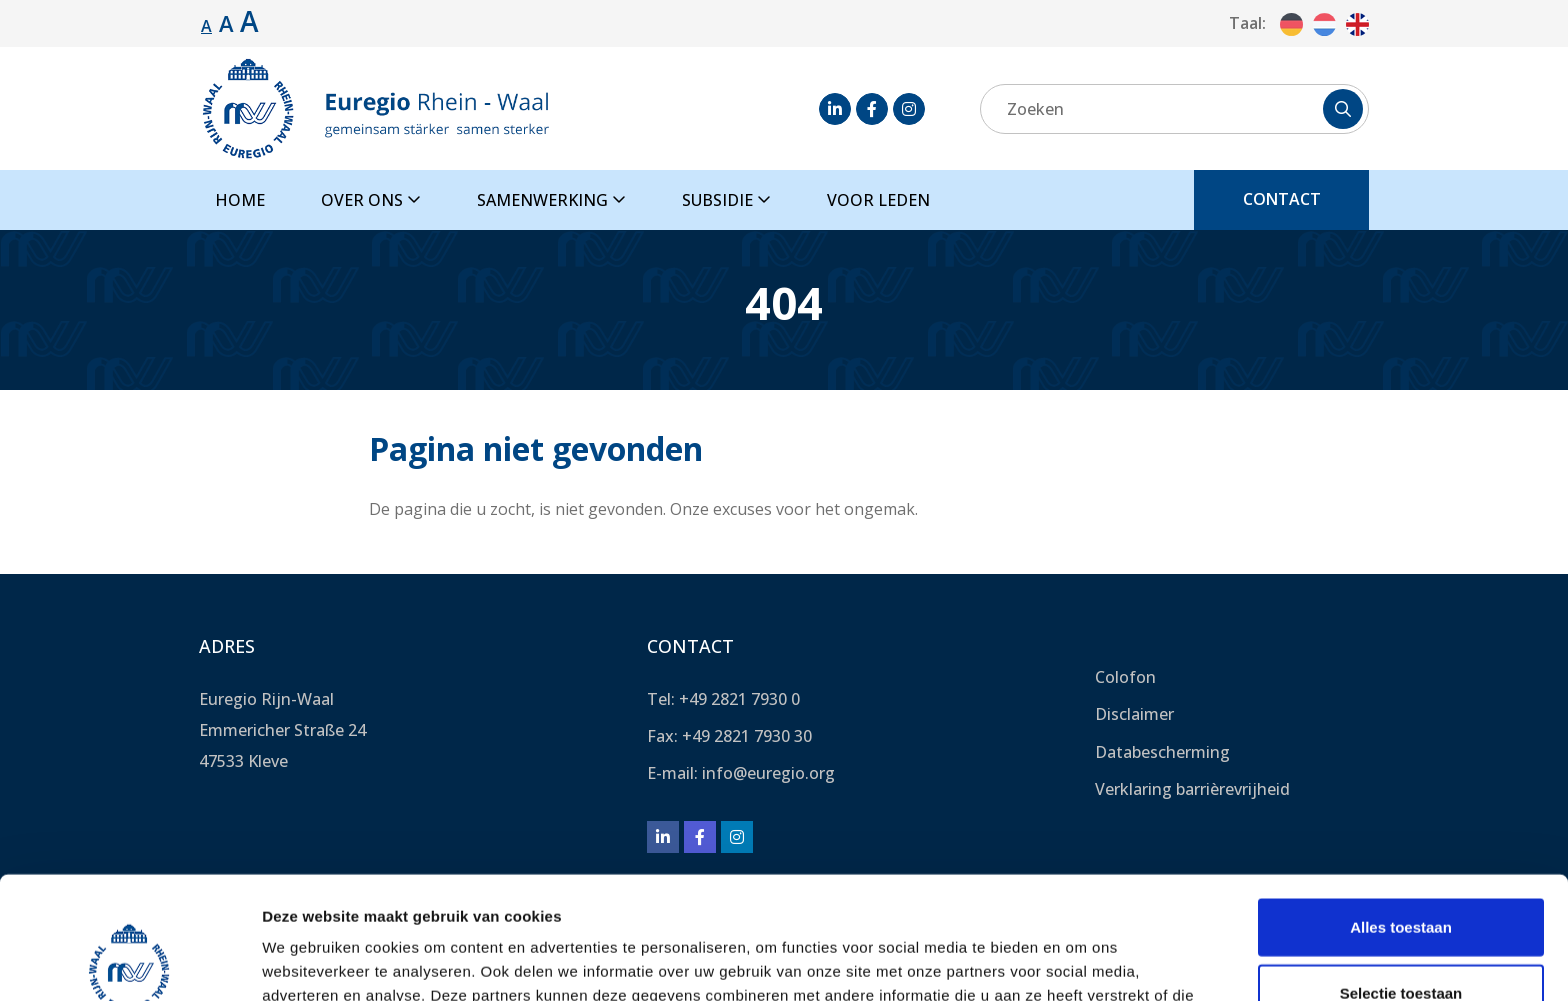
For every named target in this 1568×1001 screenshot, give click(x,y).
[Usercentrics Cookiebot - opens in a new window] (129, 962)
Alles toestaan (1401, 804)
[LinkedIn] (835, 109)
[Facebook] (872, 109)
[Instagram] (909, 109)
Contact (1282, 199)
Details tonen (1080, 961)
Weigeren (1400, 935)
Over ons (371, 200)
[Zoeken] (1174, 109)
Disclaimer (1134, 714)
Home (240, 200)
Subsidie (726, 200)
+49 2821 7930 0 (739, 699)
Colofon (1125, 677)
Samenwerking (551, 200)
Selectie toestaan (1401, 870)
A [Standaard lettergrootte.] (206, 26)
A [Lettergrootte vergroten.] (226, 23)
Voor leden (878, 200)
